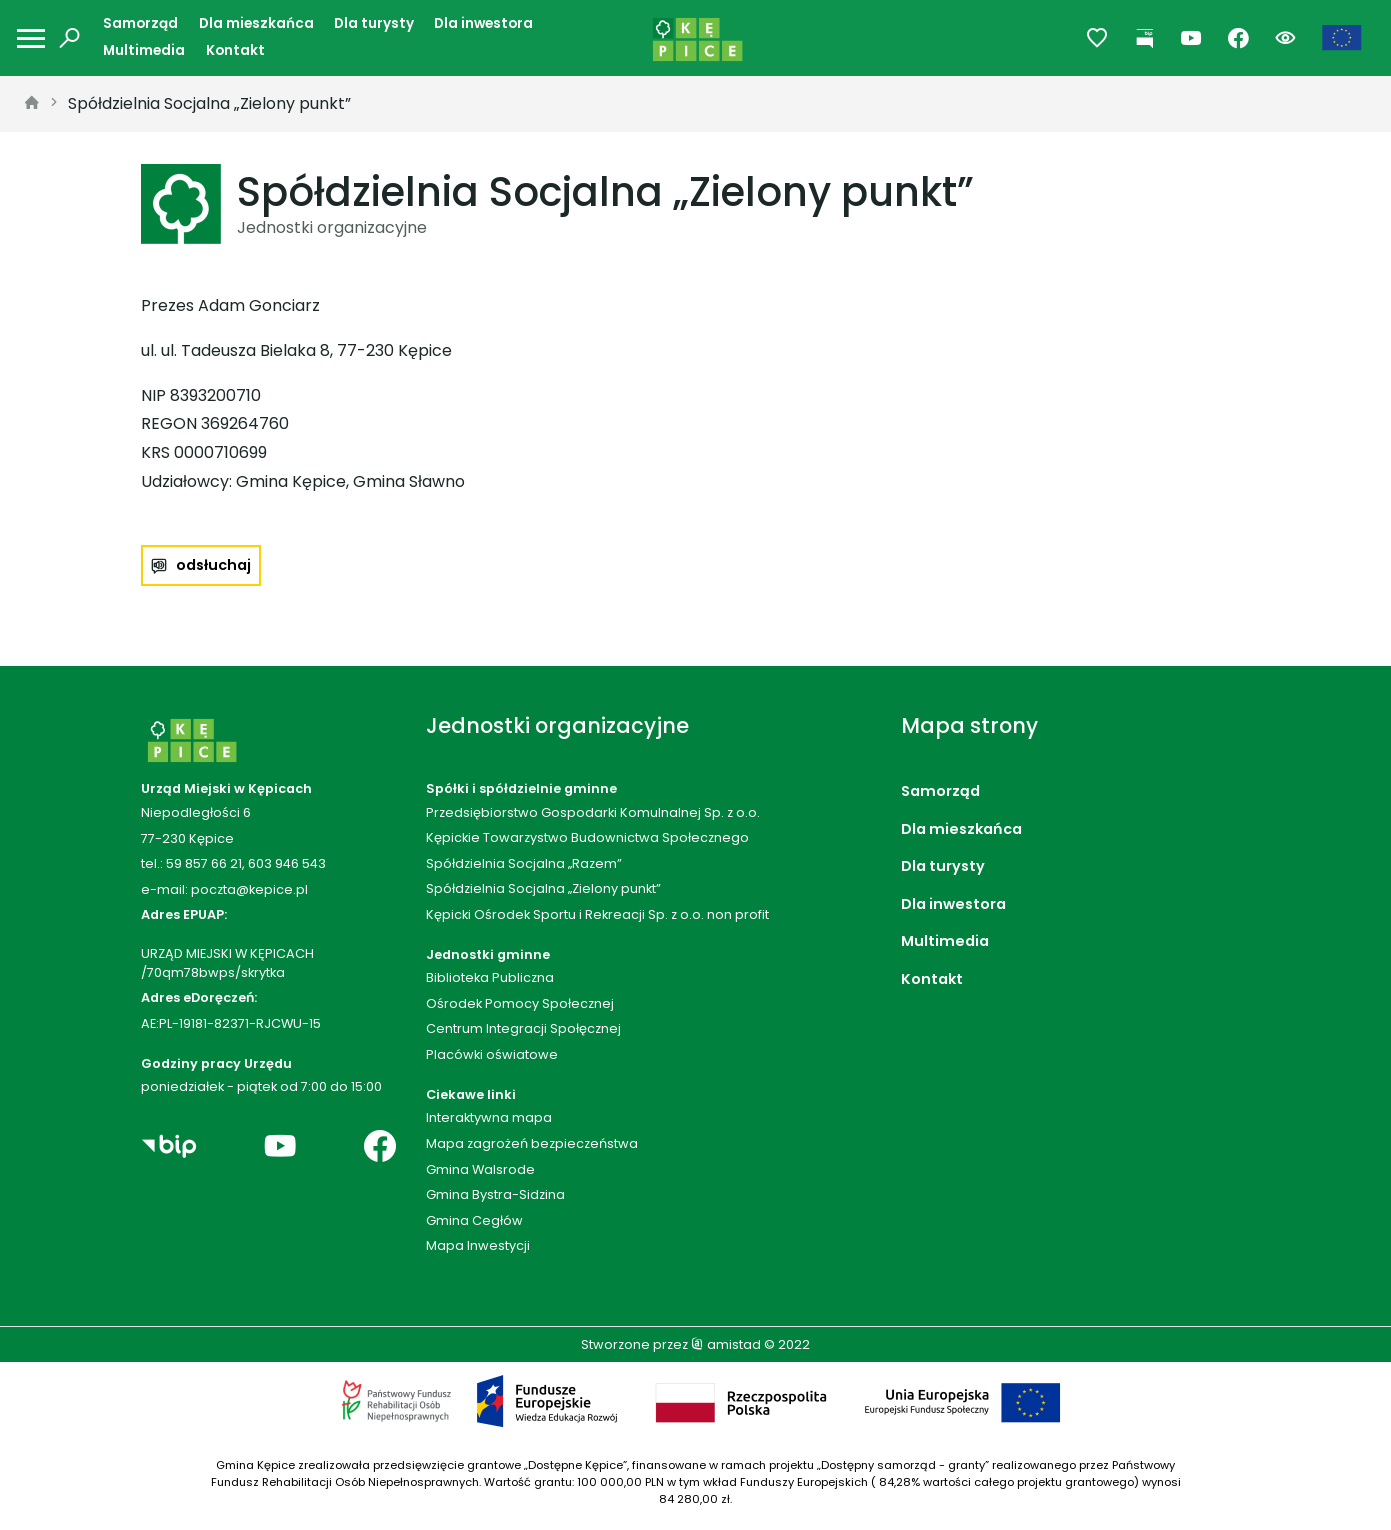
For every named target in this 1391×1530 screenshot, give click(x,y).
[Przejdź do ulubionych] (1097, 38)
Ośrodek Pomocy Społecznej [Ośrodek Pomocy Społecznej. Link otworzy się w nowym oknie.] (520, 1003)
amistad (726, 1344)
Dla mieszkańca (256, 23)
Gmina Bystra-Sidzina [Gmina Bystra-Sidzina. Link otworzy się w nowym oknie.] (495, 1194)
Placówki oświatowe (492, 1054)
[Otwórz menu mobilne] (31, 38)
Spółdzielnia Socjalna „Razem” (524, 863)
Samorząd (140, 23)
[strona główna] (32, 104)
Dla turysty (374, 23)
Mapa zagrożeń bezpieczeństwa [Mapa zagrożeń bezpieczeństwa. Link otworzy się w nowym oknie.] (532, 1143)
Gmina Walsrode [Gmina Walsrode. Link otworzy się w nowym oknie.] (480, 1169)
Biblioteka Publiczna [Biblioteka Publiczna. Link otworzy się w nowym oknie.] (490, 977)
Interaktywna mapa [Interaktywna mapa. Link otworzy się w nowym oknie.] (489, 1117)
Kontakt (235, 50)
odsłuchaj (213, 565)
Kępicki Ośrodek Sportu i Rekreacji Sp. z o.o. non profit (597, 914)
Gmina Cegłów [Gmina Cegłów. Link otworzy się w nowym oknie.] (474, 1220)
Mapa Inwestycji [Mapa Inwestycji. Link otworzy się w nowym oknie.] (478, 1245)
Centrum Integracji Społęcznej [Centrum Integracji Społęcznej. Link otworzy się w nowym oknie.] (523, 1028)
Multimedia (144, 50)
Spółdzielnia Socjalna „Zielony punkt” (209, 103)
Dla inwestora (483, 23)
